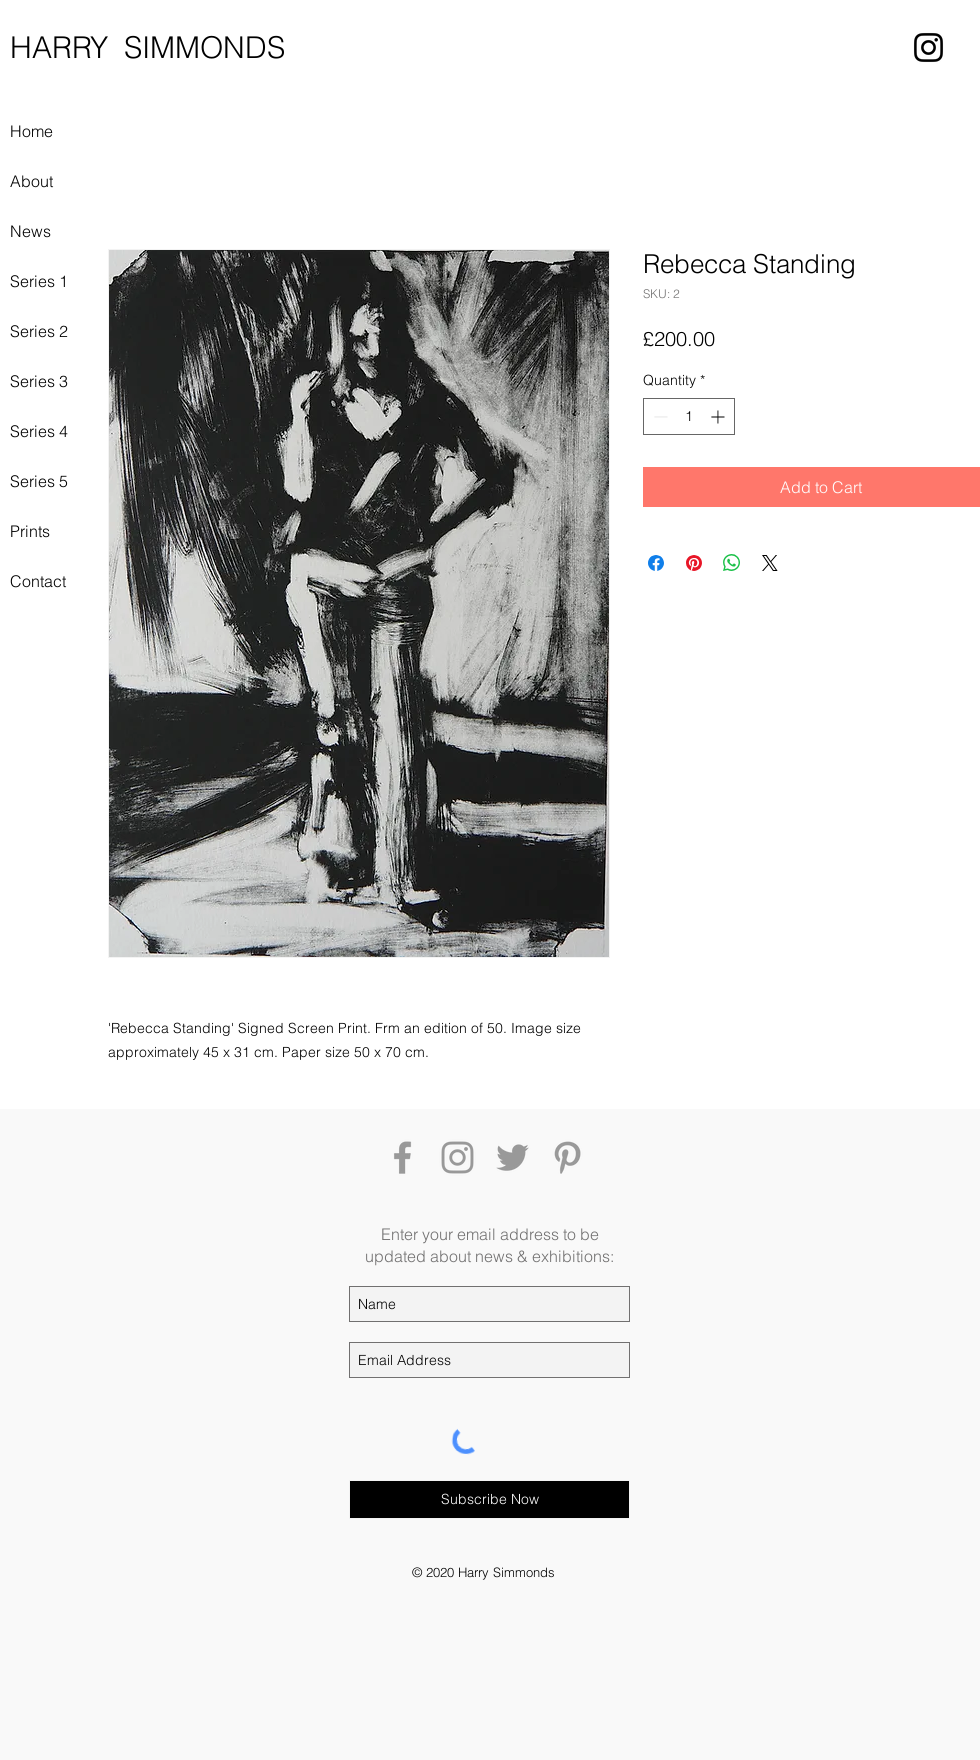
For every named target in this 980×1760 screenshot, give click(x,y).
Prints (30, 531)
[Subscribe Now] (489, 1499)
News (30, 231)
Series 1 (39, 281)
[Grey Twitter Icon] (512, 1157)
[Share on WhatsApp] (732, 563)
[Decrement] (658, 416)
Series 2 (39, 331)
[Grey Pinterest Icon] (567, 1157)
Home (31, 131)
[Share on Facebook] (656, 563)
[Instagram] (928, 47)
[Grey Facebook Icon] (402, 1157)
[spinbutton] (689, 416)
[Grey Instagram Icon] (457, 1157)
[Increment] (719, 416)
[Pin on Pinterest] (694, 563)
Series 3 (39, 381)
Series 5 (39, 481)
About (31, 181)
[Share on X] (770, 563)
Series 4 (39, 431)
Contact (38, 581)
